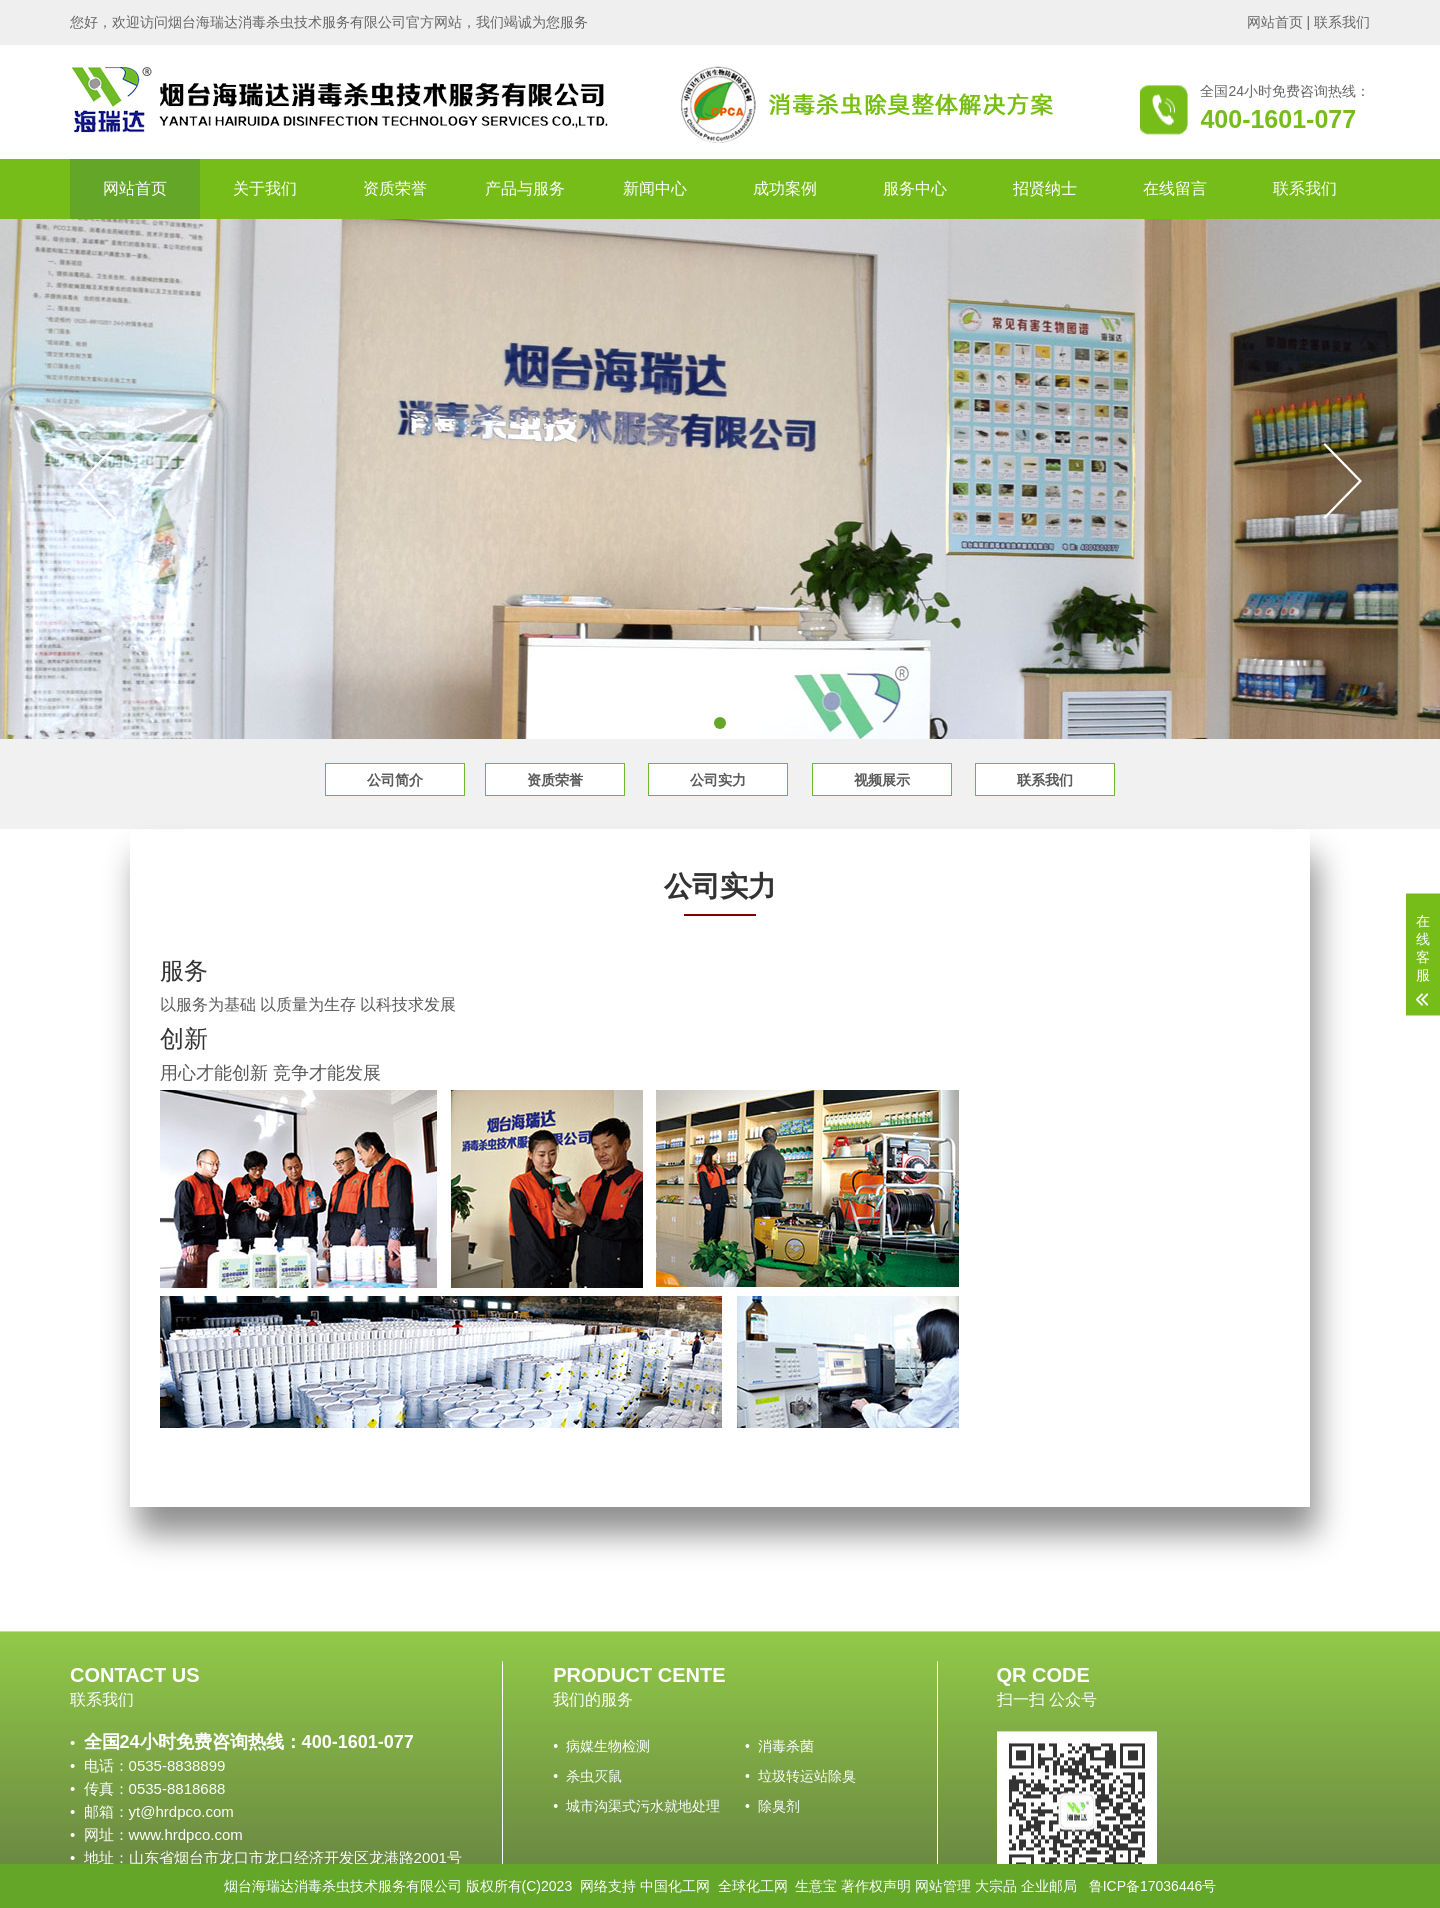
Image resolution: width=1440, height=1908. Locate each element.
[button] (720, 723)
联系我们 (1342, 22)
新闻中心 (655, 188)
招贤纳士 (1045, 188)
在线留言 (1175, 188)
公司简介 (395, 780)
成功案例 (785, 188)
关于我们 (265, 188)
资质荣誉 (395, 188)
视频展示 (882, 780)
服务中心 (915, 188)
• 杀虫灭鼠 (587, 1860)
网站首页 (1275, 22)
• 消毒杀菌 (779, 1830)
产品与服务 (525, 188)
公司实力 (718, 780)
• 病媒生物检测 (601, 1830)
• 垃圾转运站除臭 (800, 1860)
